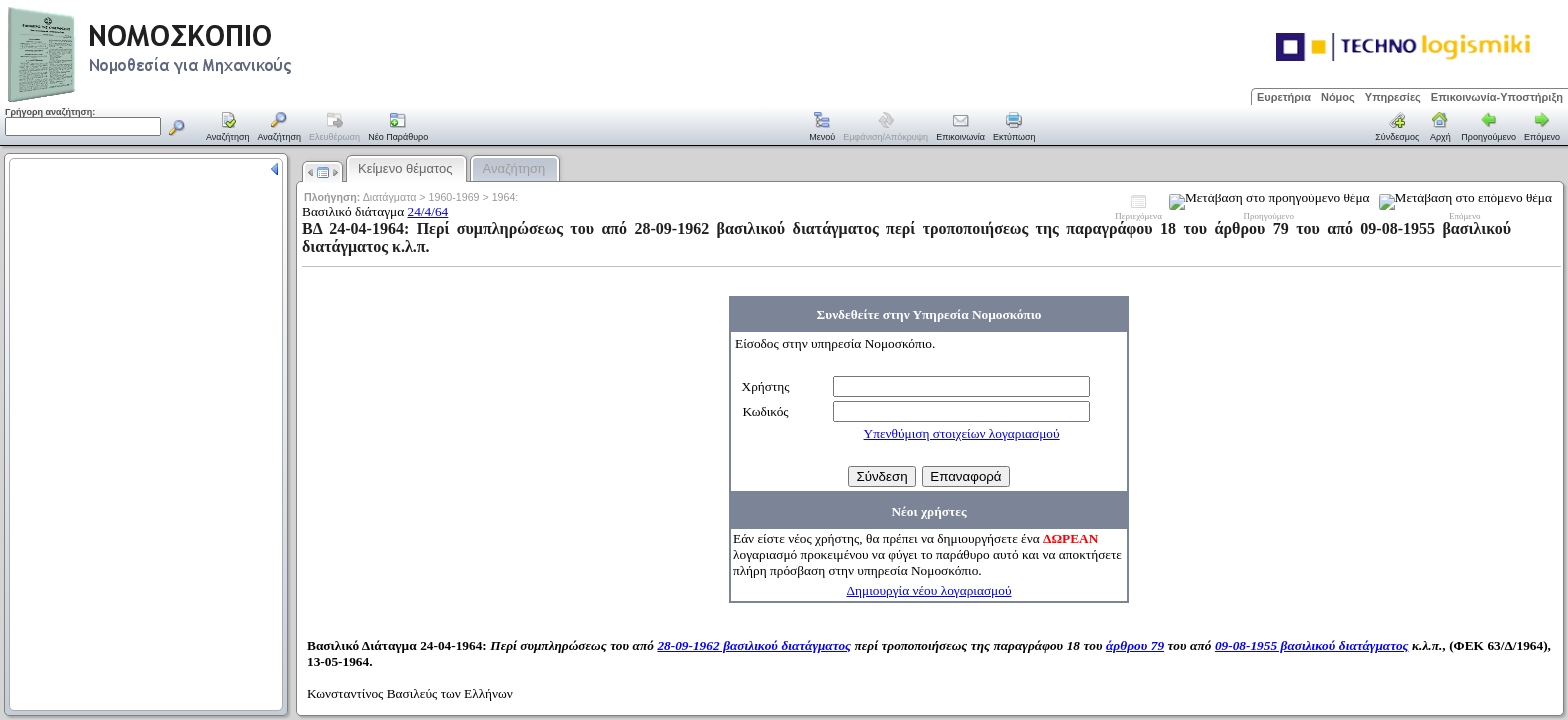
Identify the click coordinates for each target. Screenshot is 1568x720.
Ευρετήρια (1284, 97)
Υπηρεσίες (1393, 97)
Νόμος (1338, 97)
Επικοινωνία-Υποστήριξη (1497, 97)
